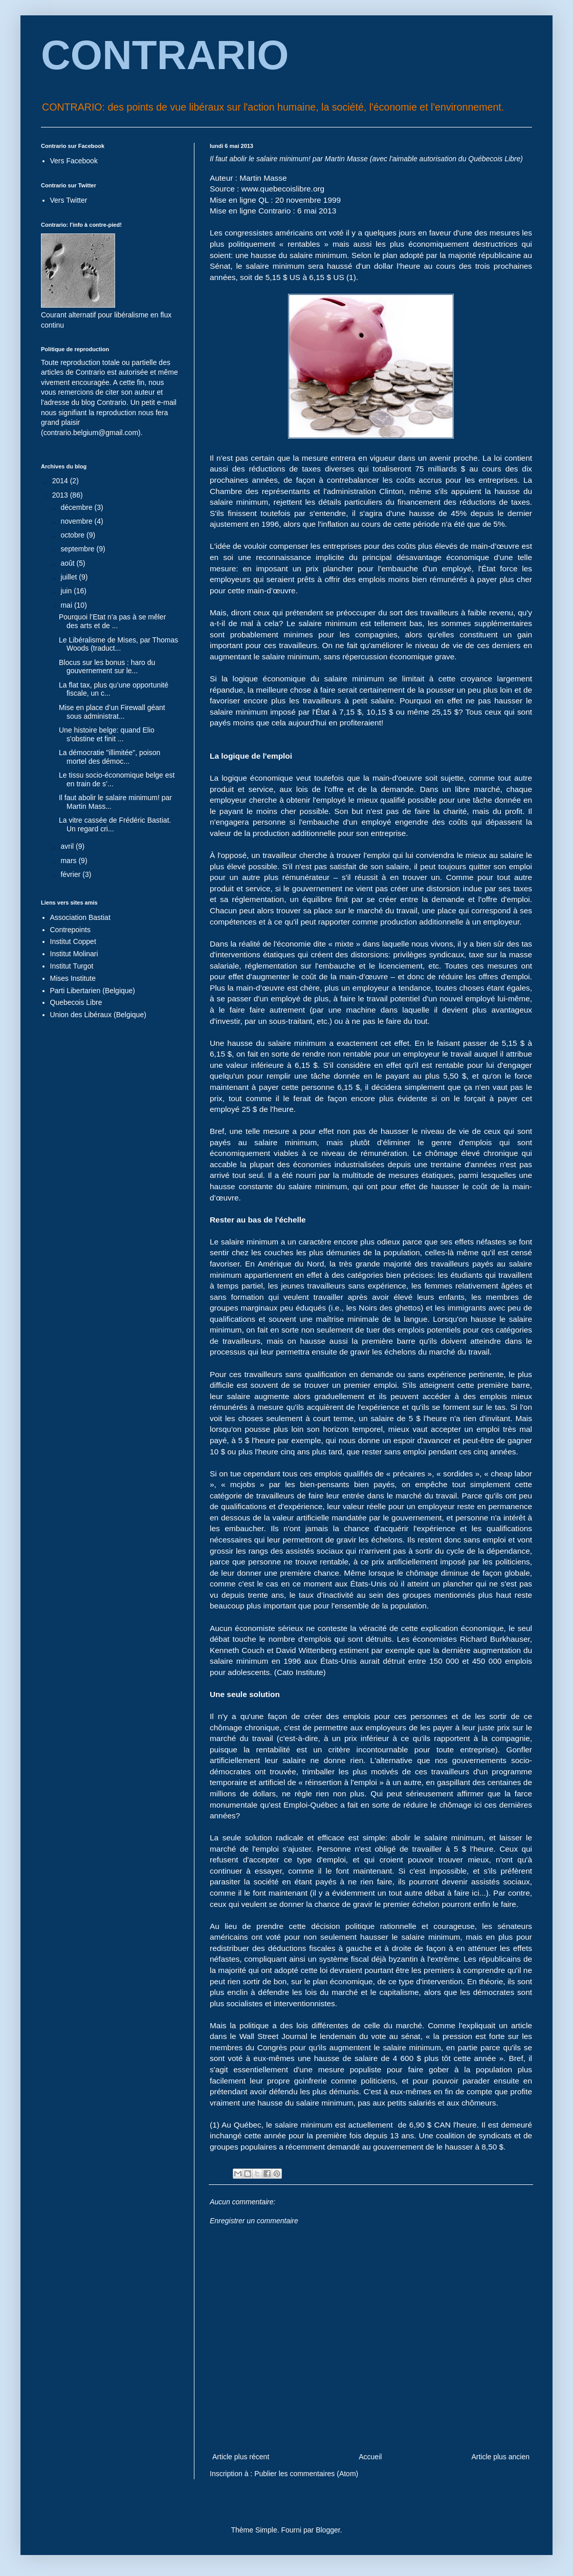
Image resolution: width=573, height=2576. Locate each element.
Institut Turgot (72, 966)
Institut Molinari (74, 954)
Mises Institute (73, 978)
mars (69, 860)
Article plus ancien (500, 2457)
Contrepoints (70, 930)
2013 (61, 495)
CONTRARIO (165, 55)
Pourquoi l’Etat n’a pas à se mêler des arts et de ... (112, 621)
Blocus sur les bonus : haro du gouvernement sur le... (107, 666)
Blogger (328, 2530)
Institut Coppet (73, 941)
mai (67, 605)
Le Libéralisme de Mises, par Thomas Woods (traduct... (118, 644)
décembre (77, 507)
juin (67, 591)
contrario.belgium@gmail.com (90, 432)
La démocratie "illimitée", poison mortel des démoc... (109, 756)
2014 (61, 481)
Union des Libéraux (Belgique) (98, 1015)
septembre (78, 549)
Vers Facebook (74, 161)
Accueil (370, 2457)
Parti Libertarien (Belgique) (93, 990)
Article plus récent (240, 2457)
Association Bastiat (80, 917)
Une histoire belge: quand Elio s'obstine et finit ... (107, 734)
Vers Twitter (68, 200)
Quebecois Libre (76, 1002)
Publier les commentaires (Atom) (306, 2474)
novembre (77, 521)
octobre (73, 535)
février (71, 874)
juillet (69, 577)
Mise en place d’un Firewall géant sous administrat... (112, 711)
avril (68, 846)
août (68, 563)
